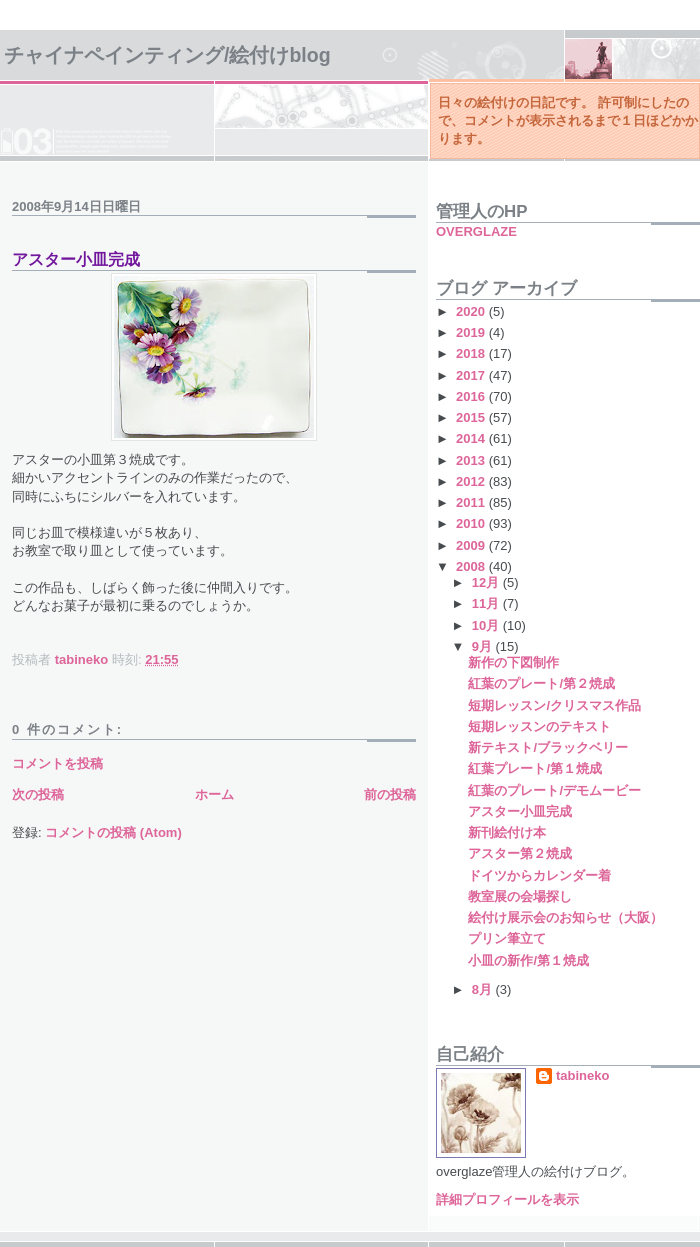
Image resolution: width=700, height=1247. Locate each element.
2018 (472, 353)
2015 (472, 417)
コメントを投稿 (57, 763)
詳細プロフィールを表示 (507, 1199)
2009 (472, 545)
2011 (472, 502)
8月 (484, 989)
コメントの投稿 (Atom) (113, 832)
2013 (472, 460)
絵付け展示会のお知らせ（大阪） (565, 917)
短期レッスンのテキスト (539, 726)
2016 (472, 396)
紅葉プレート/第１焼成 (535, 768)
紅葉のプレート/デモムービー (554, 790)
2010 (472, 523)
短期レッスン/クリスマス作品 (554, 705)
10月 (487, 625)
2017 (472, 375)
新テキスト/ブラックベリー (548, 747)
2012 (472, 481)
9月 (484, 646)
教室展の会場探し (520, 896)
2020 (472, 311)
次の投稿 (38, 794)
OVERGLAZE (476, 231)
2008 (472, 566)
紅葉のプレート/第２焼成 (541, 683)
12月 (487, 582)
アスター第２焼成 (520, 853)
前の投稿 (390, 794)
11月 (487, 603)
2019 (472, 332)
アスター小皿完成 (520, 811)
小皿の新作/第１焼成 (528, 960)
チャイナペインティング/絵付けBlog (167, 55)
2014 (472, 438)
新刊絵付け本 (507, 832)
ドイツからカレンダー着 (539, 875)
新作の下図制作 (513, 662)
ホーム (214, 794)
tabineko (582, 1075)
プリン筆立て (507, 938)
